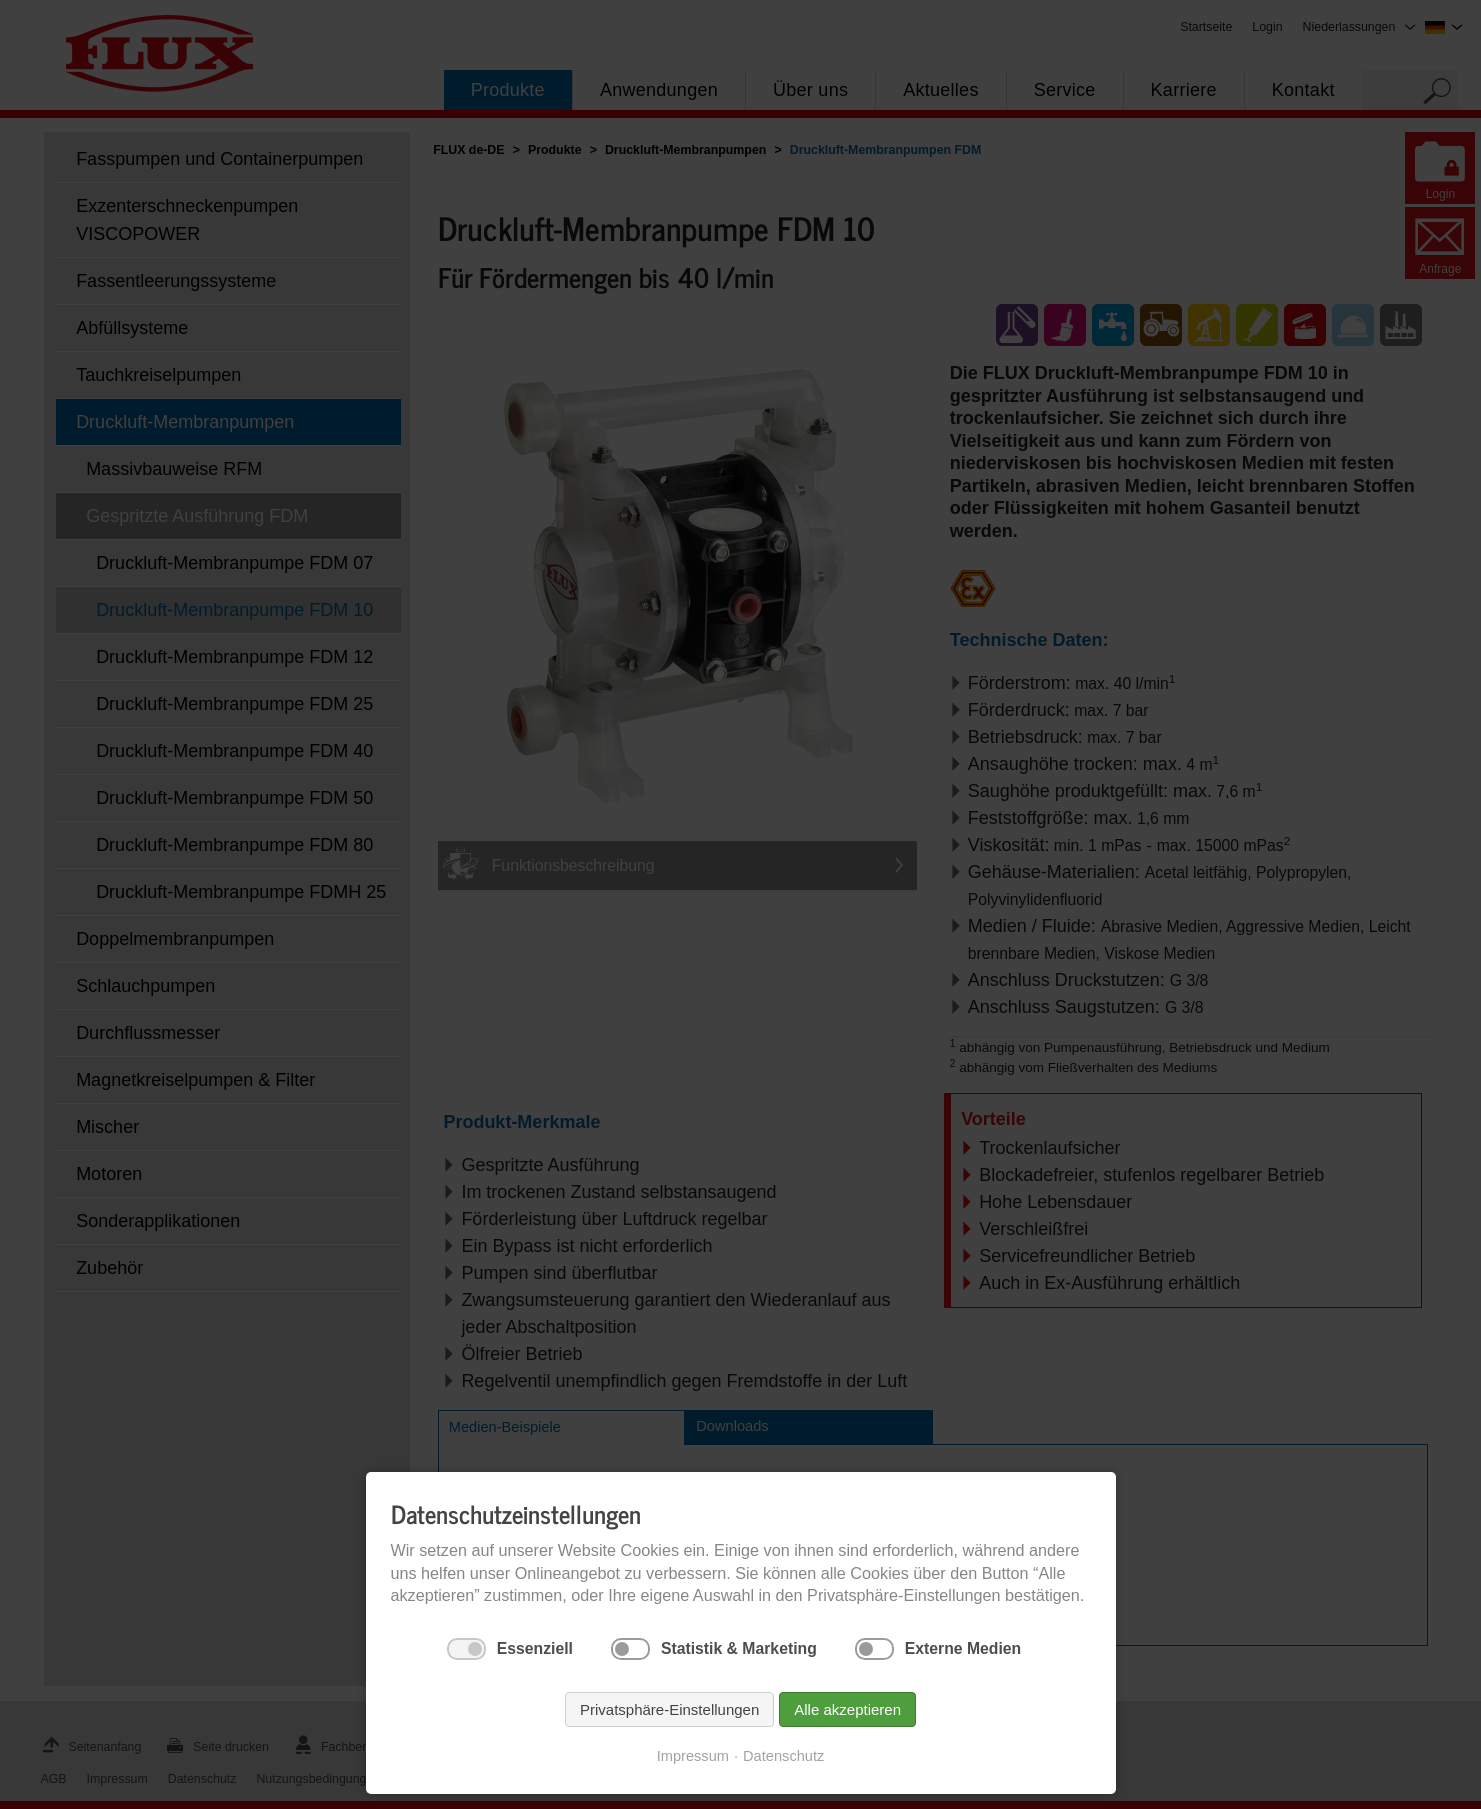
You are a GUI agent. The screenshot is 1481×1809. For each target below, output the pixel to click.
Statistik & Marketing (739, 1648)
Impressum (693, 1756)
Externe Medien (963, 1648)
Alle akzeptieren (847, 1709)
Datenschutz (783, 1756)
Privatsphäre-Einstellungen (669, 1709)
